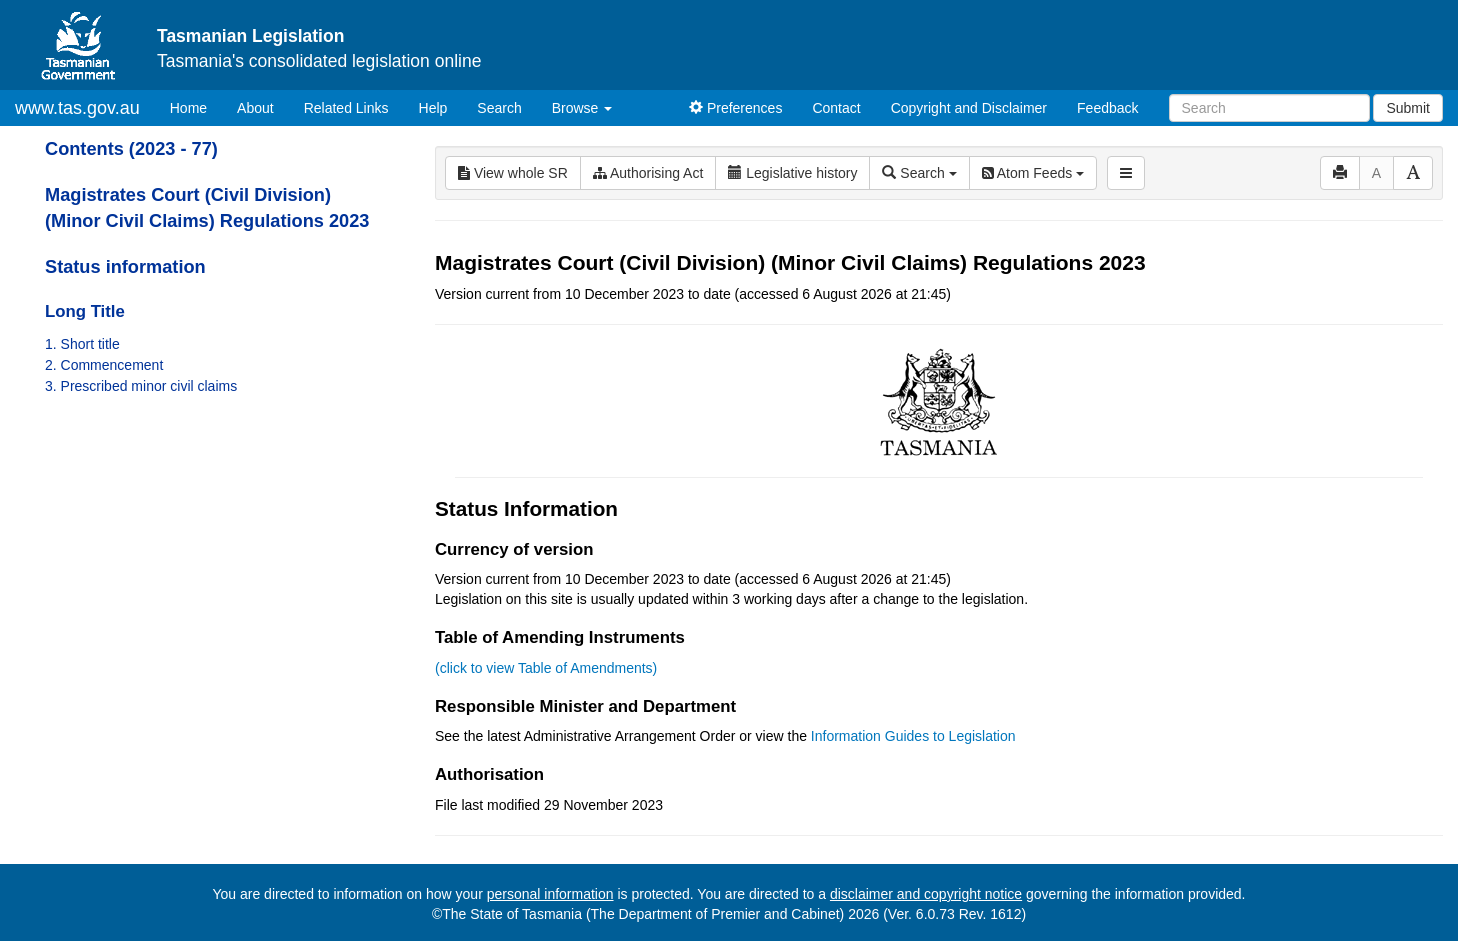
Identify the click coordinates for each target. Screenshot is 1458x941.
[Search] (1269, 108)
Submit (1408, 108)
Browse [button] (582, 108)
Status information (125, 267)
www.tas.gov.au (77, 108)
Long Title (85, 311)
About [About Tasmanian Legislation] (255, 108)
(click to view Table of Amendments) (546, 668)
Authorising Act (648, 173)
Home (196, 106)
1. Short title (82, 344)
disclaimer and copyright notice (926, 894)
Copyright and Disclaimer (969, 108)
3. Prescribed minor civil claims (141, 386)
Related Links (346, 108)
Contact (836, 108)
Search (499, 108)
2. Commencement (104, 365)
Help (433, 108)
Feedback (1107, 108)
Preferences (735, 108)
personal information (550, 894)
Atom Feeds (1033, 173)
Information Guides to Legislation (913, 736)
